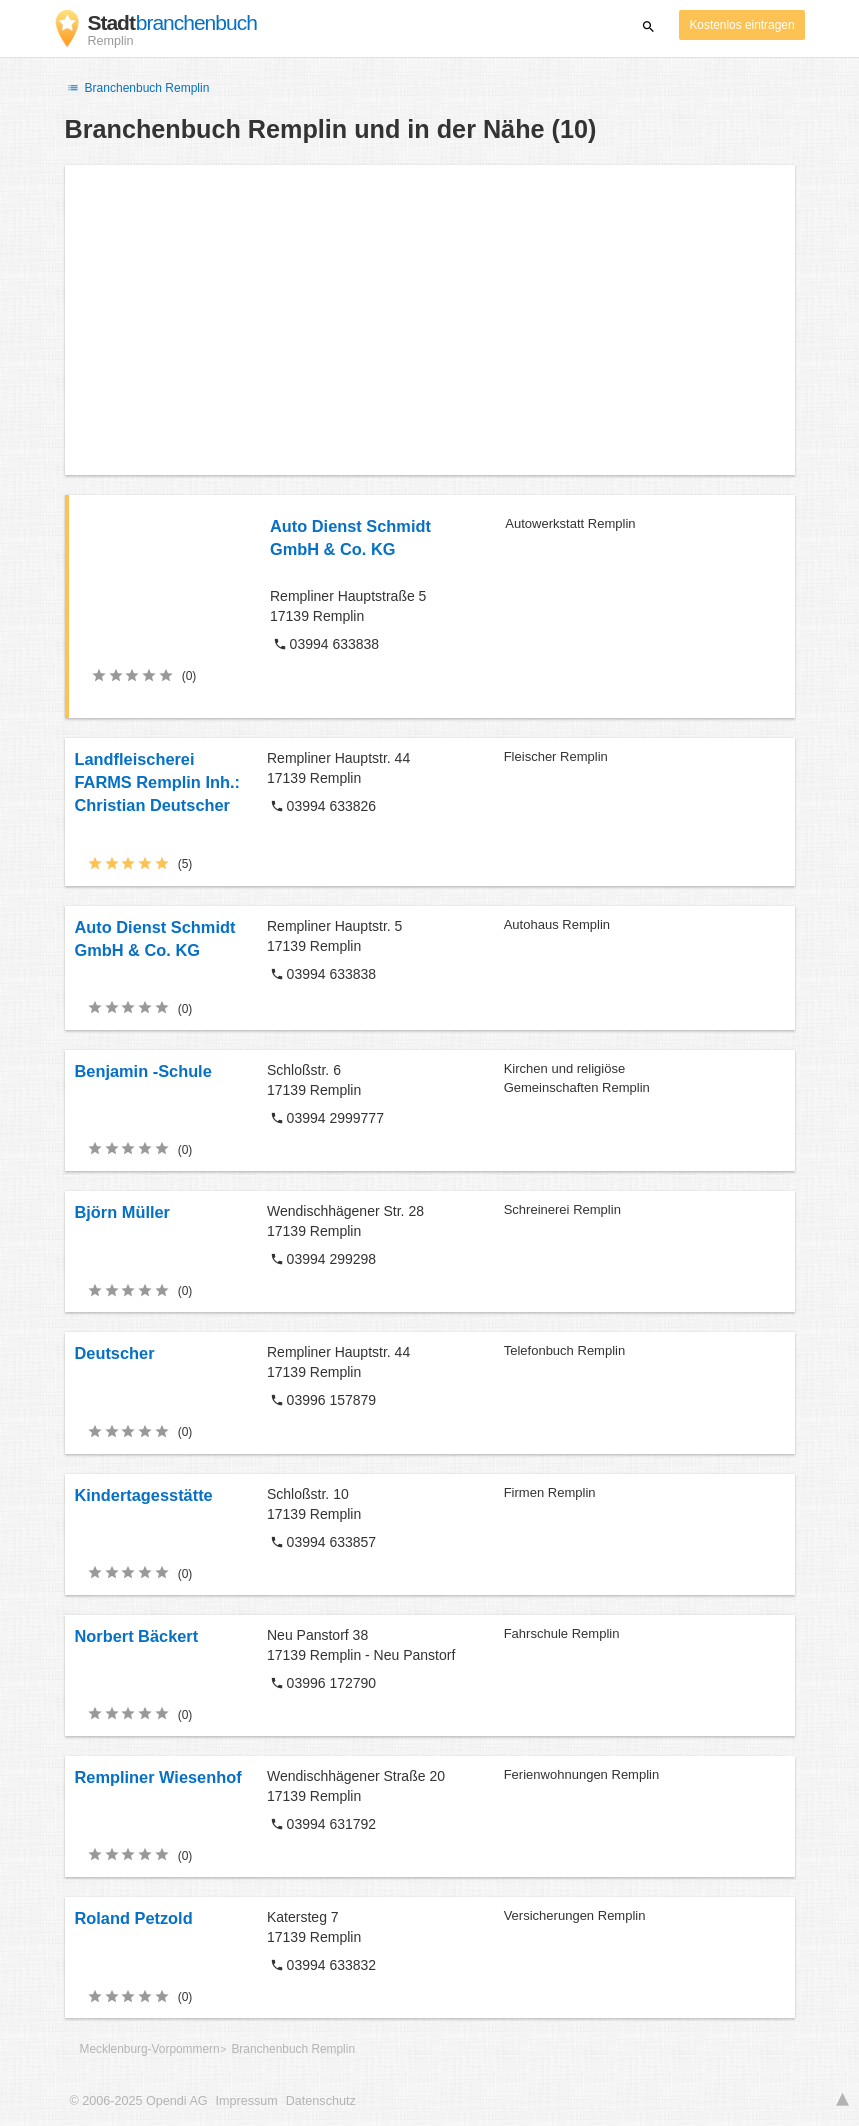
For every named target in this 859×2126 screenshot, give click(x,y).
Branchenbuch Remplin (137, 88)
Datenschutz (321, 2101)
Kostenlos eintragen (741, 25)
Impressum (247, 2101)
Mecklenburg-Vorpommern (150, 2049)
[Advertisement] (430, 320)
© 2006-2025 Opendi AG (139, 2101)
